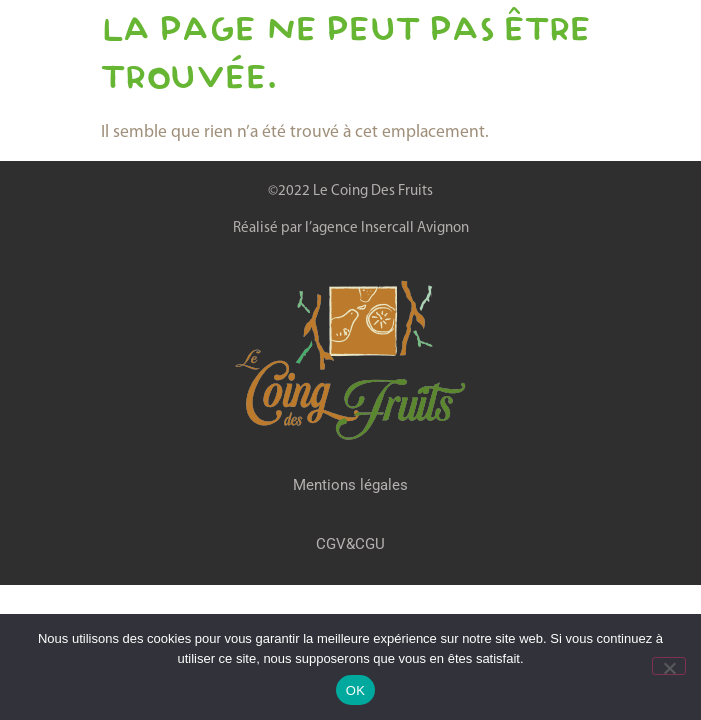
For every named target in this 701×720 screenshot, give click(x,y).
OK (355, 690)
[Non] (669, 666)
